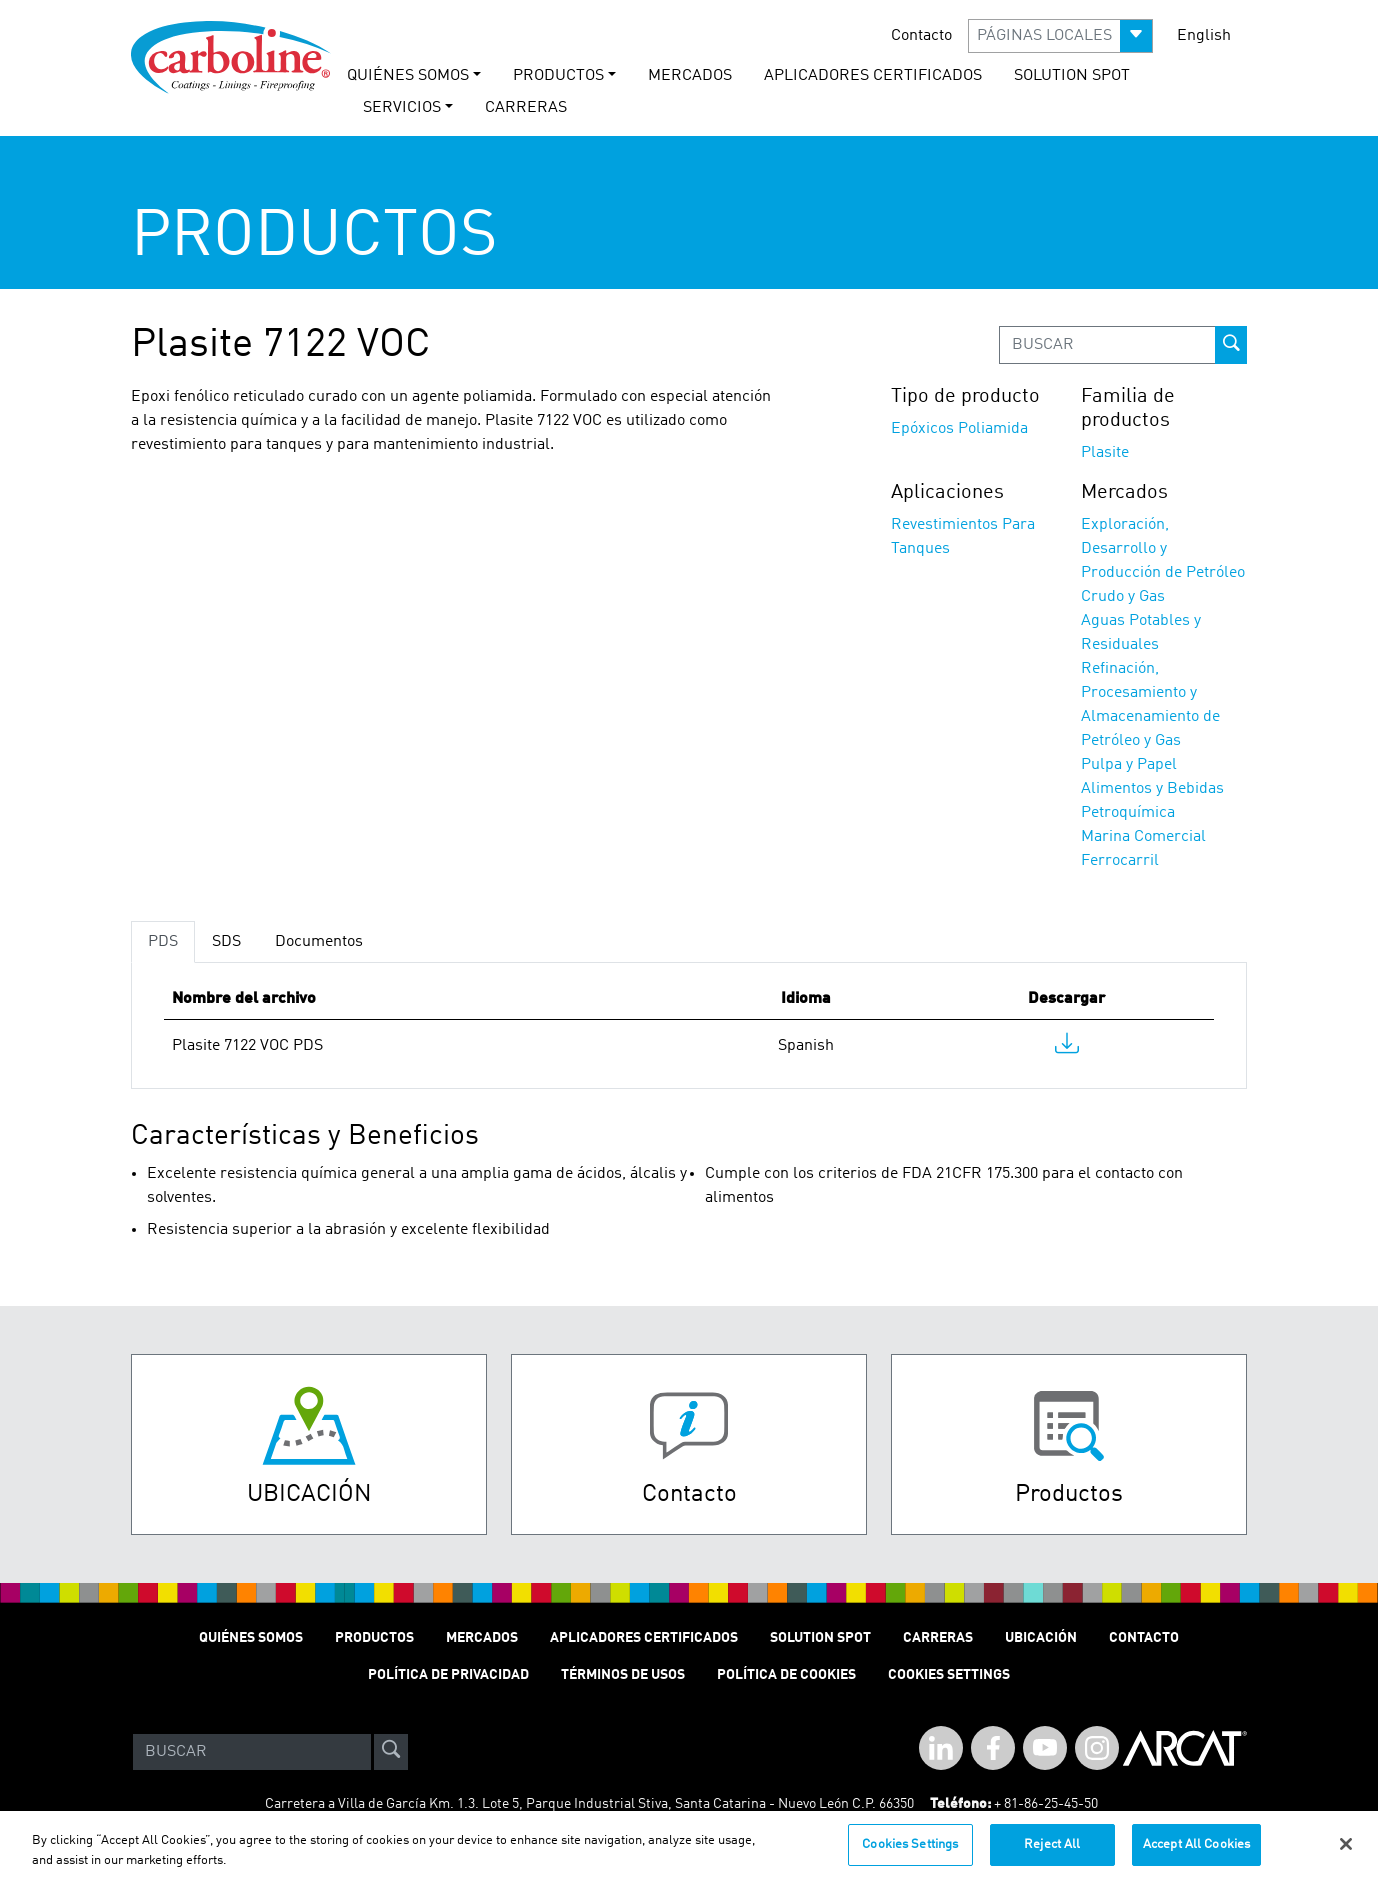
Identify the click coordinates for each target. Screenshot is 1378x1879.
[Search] (252, 1752)
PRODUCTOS (374, 1638)
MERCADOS (690, 76)
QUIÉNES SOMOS (251, 1638)
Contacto (921, 36)
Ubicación (1041, 1638)
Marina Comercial (1143, 837)
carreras (526, 108)
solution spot (1072, 76)
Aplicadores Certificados (873, 76)
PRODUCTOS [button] (558, 76)
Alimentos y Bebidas (1152, 789)
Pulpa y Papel (1129, 765)
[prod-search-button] (1231, 345)
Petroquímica (1128, 813)
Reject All (1052, 1853)
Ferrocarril (1120, 861)
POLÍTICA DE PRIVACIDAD (448, 1675)
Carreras (938, 1638)
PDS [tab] (163, 942)
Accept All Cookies (1196, 1853)
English (1204, 36)
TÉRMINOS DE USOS (623, 1675)
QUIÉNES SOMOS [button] (408, 76)
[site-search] (391, 1752)
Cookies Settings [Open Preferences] (949, 1675)
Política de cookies (786, 1675)
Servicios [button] (402, 108)
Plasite (1105, 453)
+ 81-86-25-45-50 (1046, 1804)
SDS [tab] (226, 942)
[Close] (1346, 1853)
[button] (1060, 36)
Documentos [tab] (319, 942)
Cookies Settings (910, 1853)
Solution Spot (820, 1638)
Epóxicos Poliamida (959, 429)
